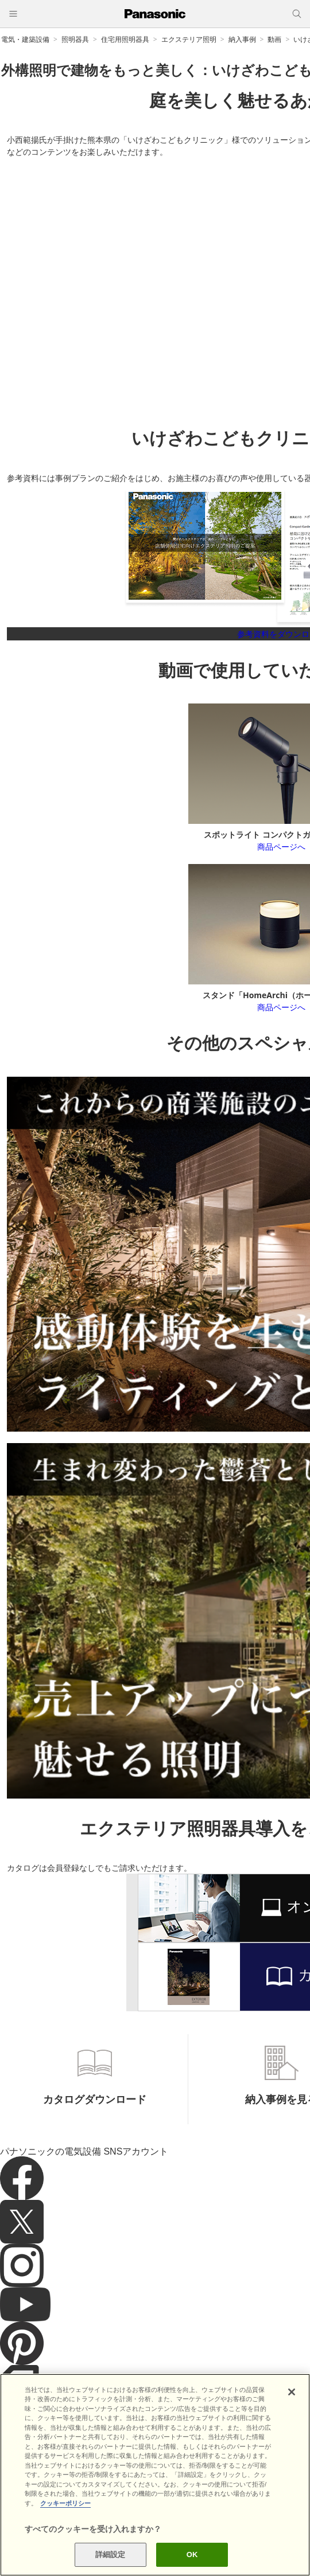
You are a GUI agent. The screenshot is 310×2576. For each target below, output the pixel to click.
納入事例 (242, 39)
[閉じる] (291, 2392)
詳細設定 (110, 2554)
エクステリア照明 (188, 39)
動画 (274, 39)
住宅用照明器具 (125, 39)
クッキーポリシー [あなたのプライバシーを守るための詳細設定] (65, 2503)
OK (192, 2554)
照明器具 (75, 39)
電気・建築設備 (25, 39)
